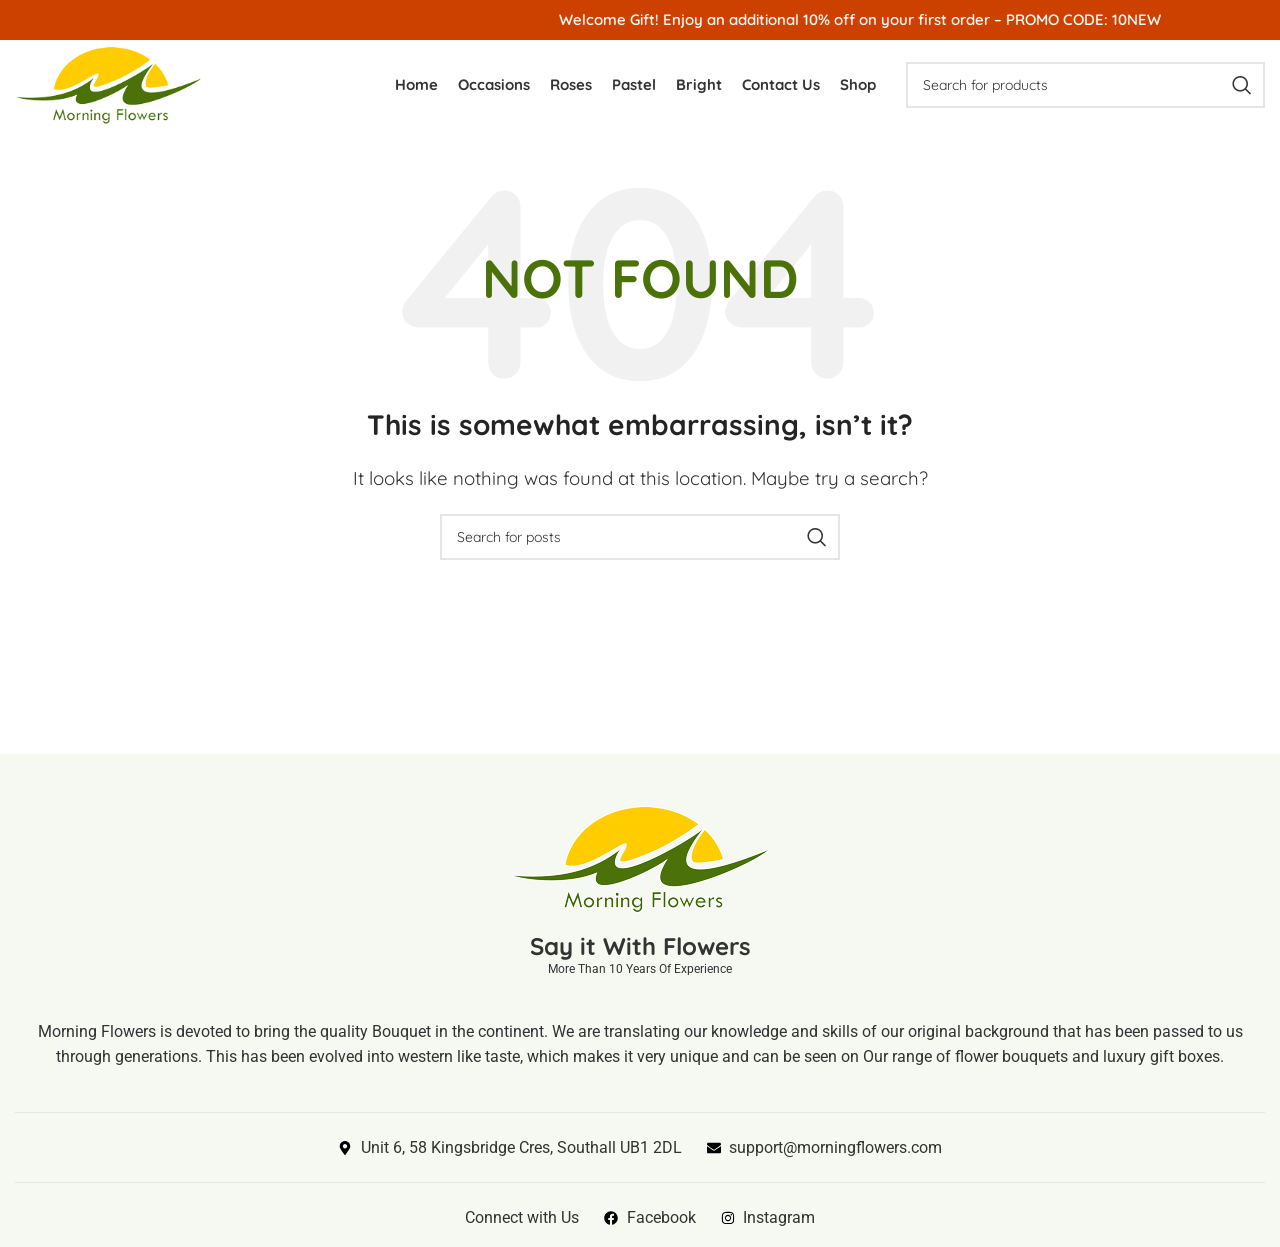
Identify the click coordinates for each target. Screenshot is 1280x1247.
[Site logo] (108, 82)
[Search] (1086, 85)
